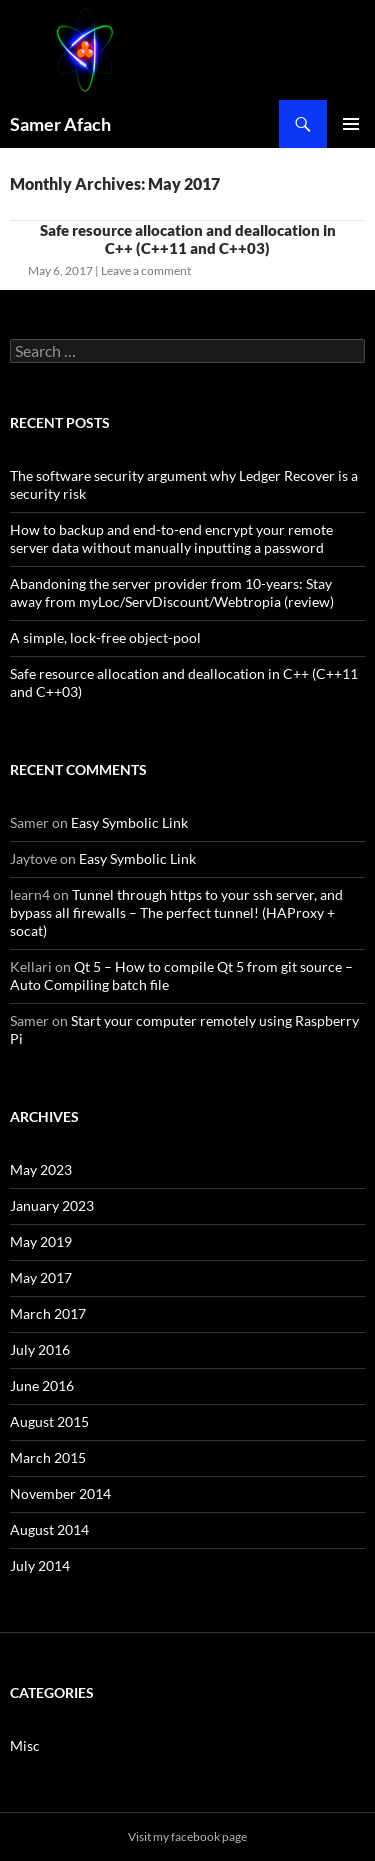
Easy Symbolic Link (129, 822)
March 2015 (48, 1457)
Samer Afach (60, 124)
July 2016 (40, 1349)
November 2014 (60, 1493)
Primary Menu (351, 124)
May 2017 (41, 1277)
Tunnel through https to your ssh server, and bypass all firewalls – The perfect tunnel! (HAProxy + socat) (176, 912)
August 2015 (49, 1421)
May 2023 (41, 1169)
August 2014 (49, 1529)
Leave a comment (146, 270)
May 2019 (41, 1241)
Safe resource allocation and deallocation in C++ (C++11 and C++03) (188, 239)
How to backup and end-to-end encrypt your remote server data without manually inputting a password (171, 538)
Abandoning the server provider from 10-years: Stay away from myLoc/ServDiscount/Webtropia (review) (172, 592)
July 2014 (40, 1565)
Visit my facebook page (187, 1836)
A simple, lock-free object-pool (105, 637)
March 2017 (48, 1313)
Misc (25, 1745)
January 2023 (52, 1205)
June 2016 (42, 1385)
